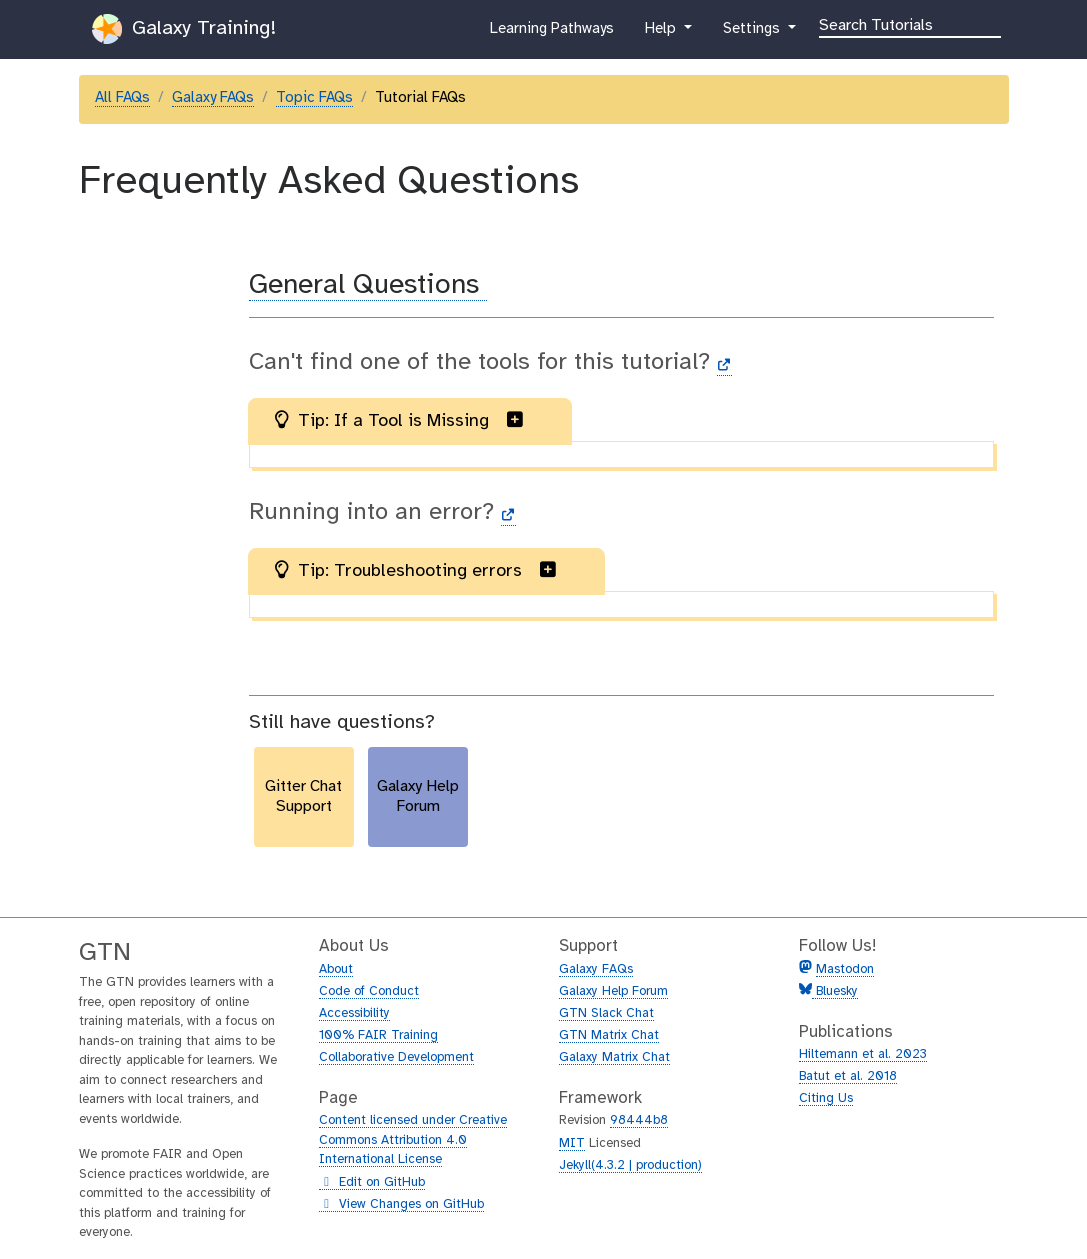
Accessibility (354, 1013)
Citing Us (826, 1098)
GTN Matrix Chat (609, 1035)
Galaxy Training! (184, 29)
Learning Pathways (551, 33)
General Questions (368, 285)
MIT (572, 1143)
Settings (753, 33)
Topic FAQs (314, 98)
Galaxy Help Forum (613, 991)
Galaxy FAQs (213, 98)
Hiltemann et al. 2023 (863, 1054)
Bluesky (835, 991)
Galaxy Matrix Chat (614, 1057)
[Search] (910, 24)
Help (662, 33)
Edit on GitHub (372, 1183)
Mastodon (845, 969)
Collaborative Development (396, 1057)
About (336, 969)
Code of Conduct (369, 991)
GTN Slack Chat (606, 1013)
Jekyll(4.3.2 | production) (630, 1165)
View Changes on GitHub (401, 1205)
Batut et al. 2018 (848, 1076)
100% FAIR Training (378, 1035)
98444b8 (639, 1120)
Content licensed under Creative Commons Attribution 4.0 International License (413, 1140)
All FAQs (122, 98)
